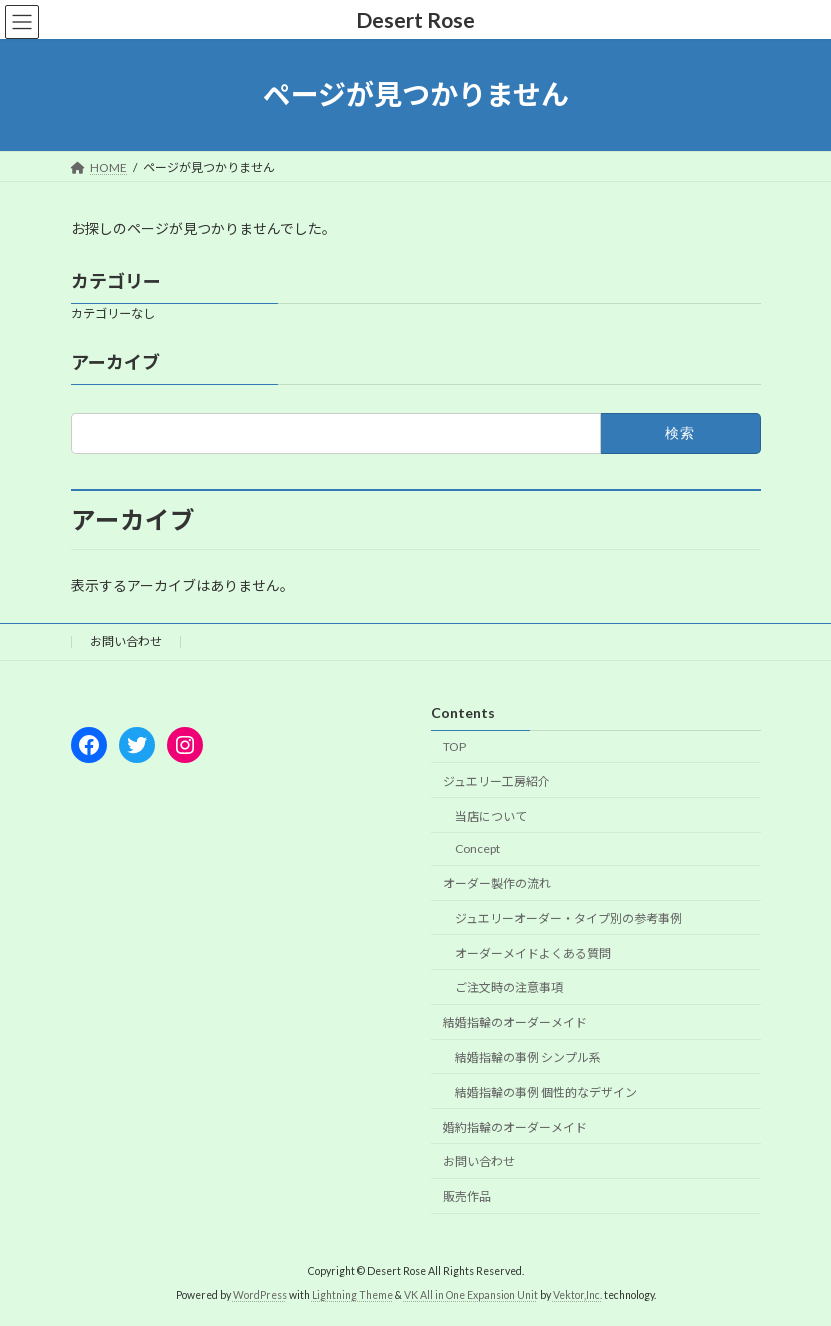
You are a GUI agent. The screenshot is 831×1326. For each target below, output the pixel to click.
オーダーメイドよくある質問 (533, 953)
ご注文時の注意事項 (509, 987)
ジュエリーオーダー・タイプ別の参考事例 (568, 918)
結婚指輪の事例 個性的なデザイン (546, 1092)
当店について (491, 815)
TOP (454, 746)
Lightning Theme (352, 1295)
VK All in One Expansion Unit (471, 1295)
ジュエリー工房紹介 (496, 781)
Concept (477, 848)
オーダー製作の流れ (497, 883)
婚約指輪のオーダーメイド (515, 1126)
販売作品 (467, 1196)
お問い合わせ (126, 641)
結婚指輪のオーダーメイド (515, 1022)
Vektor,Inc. (577, 1295)
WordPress (260, 1295)
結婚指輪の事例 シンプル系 (528, 1057)
